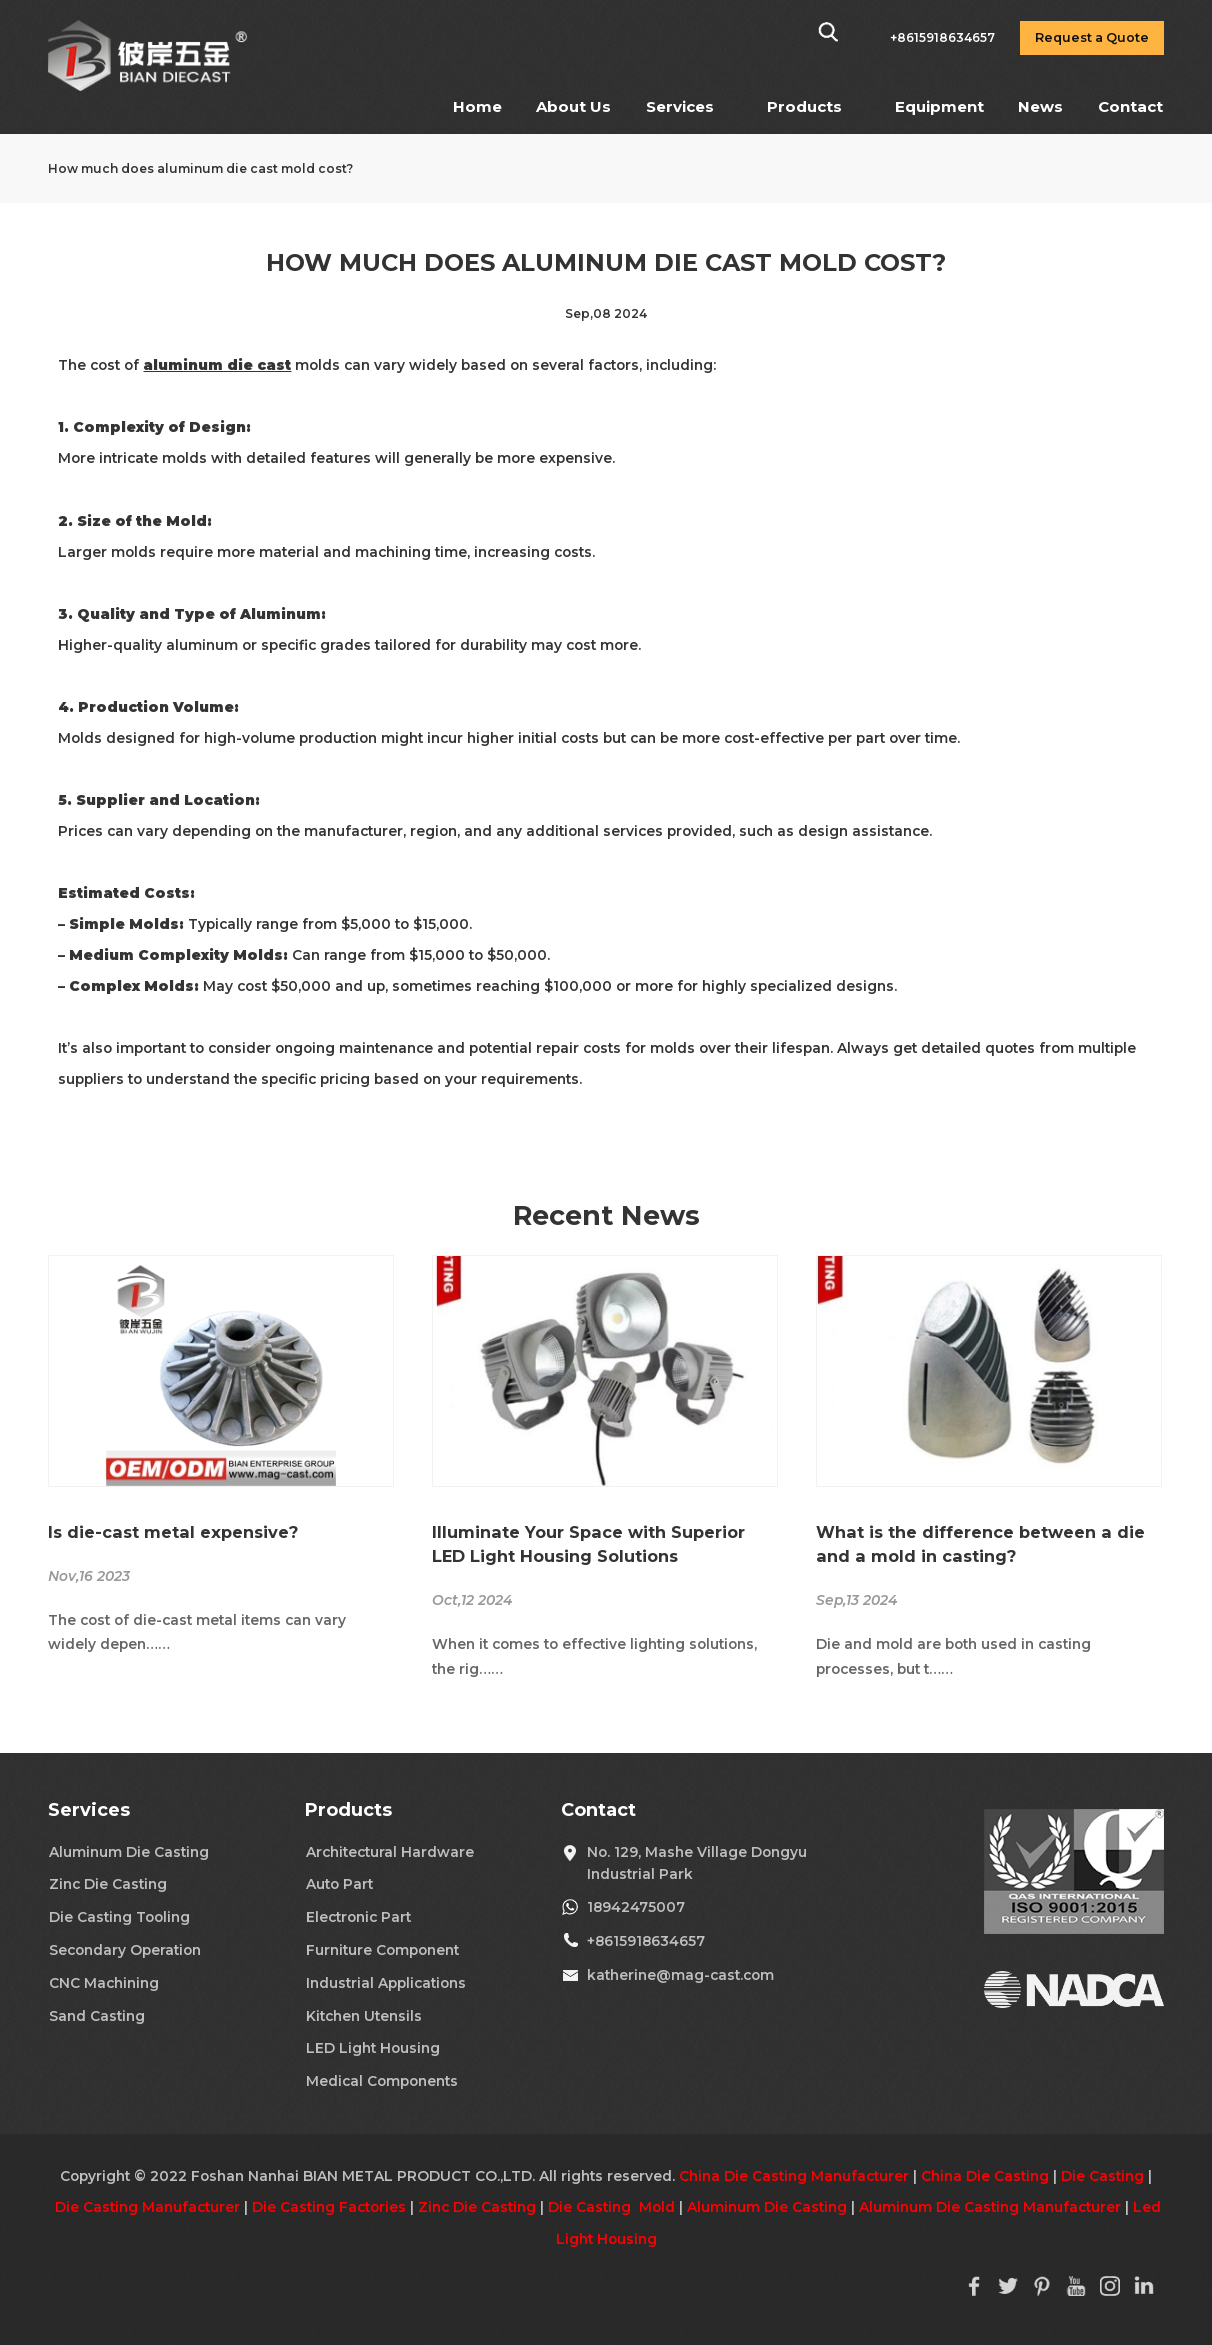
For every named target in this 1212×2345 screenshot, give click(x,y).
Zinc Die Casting (108, 1884)
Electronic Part (358, 1917)
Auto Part (339, 1884)
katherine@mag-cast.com (680, 1975)
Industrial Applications (386, 1983)
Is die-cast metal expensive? (173, 1532)
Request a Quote (1092, 37)
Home (477, 106)
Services (680, 106)
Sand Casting (97, 2016)
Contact (1130, 106)
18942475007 (636, 1907)
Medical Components (382, 2081)
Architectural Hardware (390, 1852)
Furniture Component (382, 1950)
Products (804, 106)
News (1040, 106)
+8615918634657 (646, 1941)
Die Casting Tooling (119, 1917)
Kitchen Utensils (364, 2016)
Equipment (939, 106)
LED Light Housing (373, 2048)
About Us (573, 106)
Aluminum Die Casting (129, 1852)
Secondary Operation (125, 1950)
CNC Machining (104, 1983)
